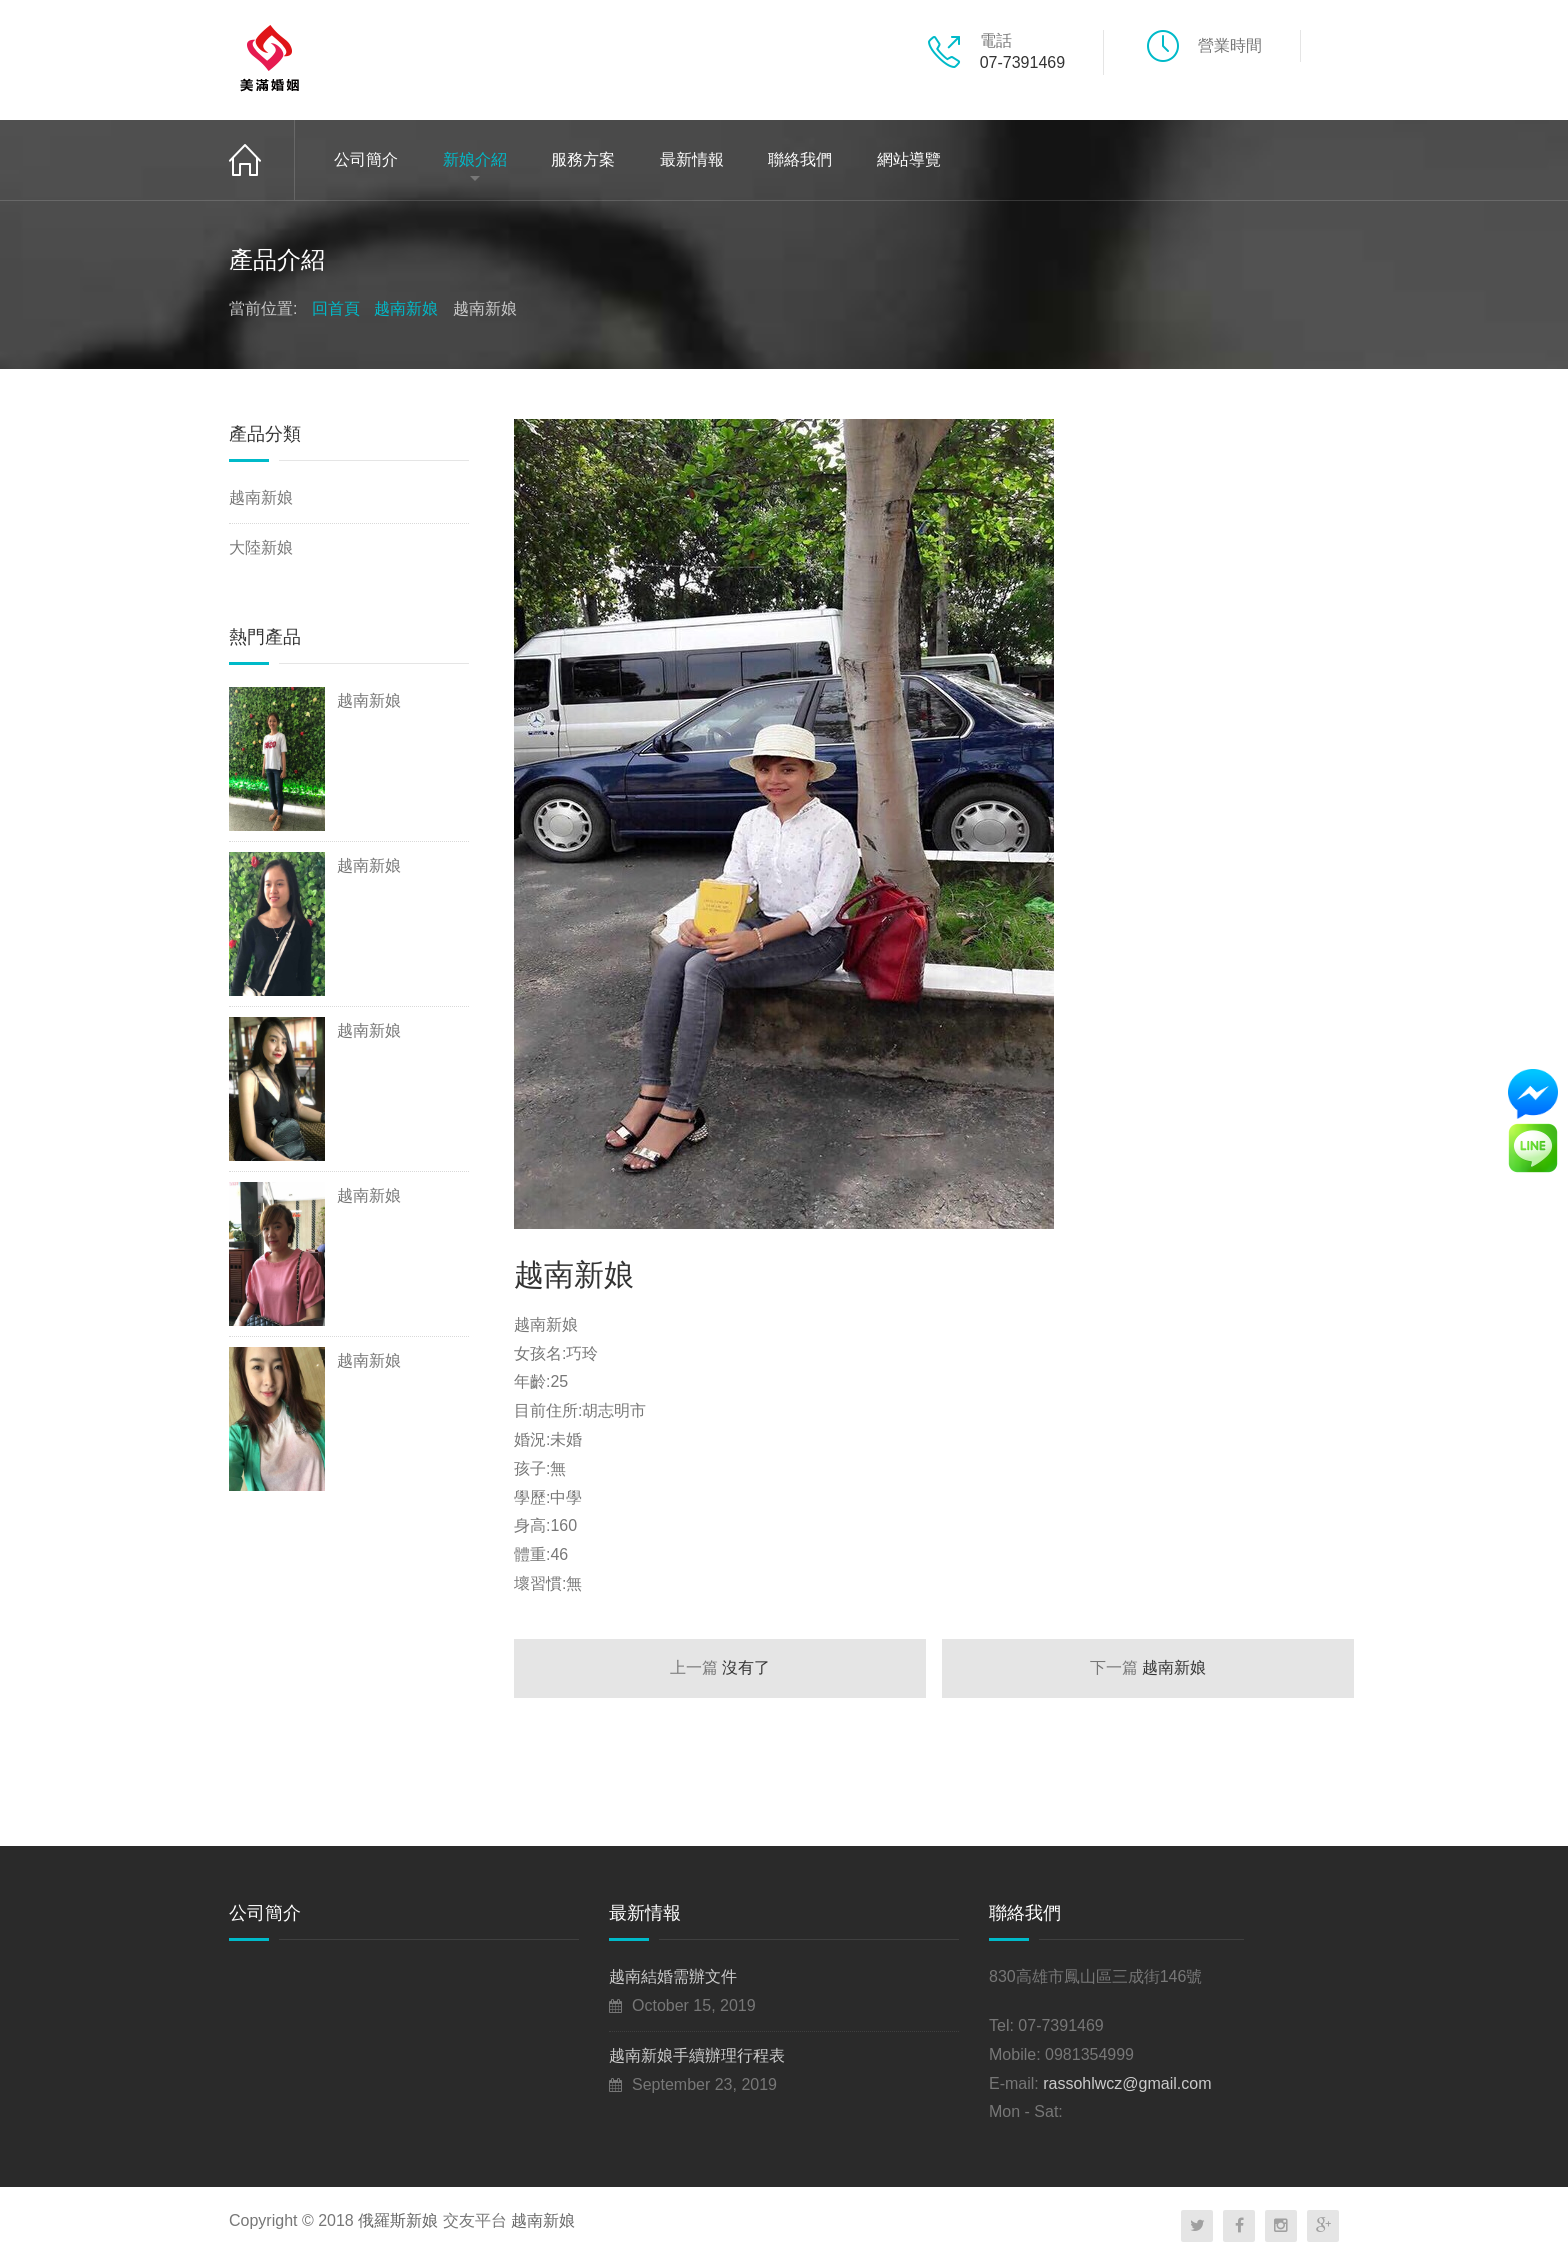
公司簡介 (366, 159)
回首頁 (262, 160)
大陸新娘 (261, 547)
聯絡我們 (800, 159)
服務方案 (583, 159)
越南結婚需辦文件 (673, 1976)
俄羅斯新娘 (398, 2220)
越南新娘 (406, 308)
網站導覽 (909, 159)
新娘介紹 (475, 159)
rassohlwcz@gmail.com (1127, 2083)
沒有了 (720, 1667)
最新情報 (692, 159)
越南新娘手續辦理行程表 (697, 2055)
